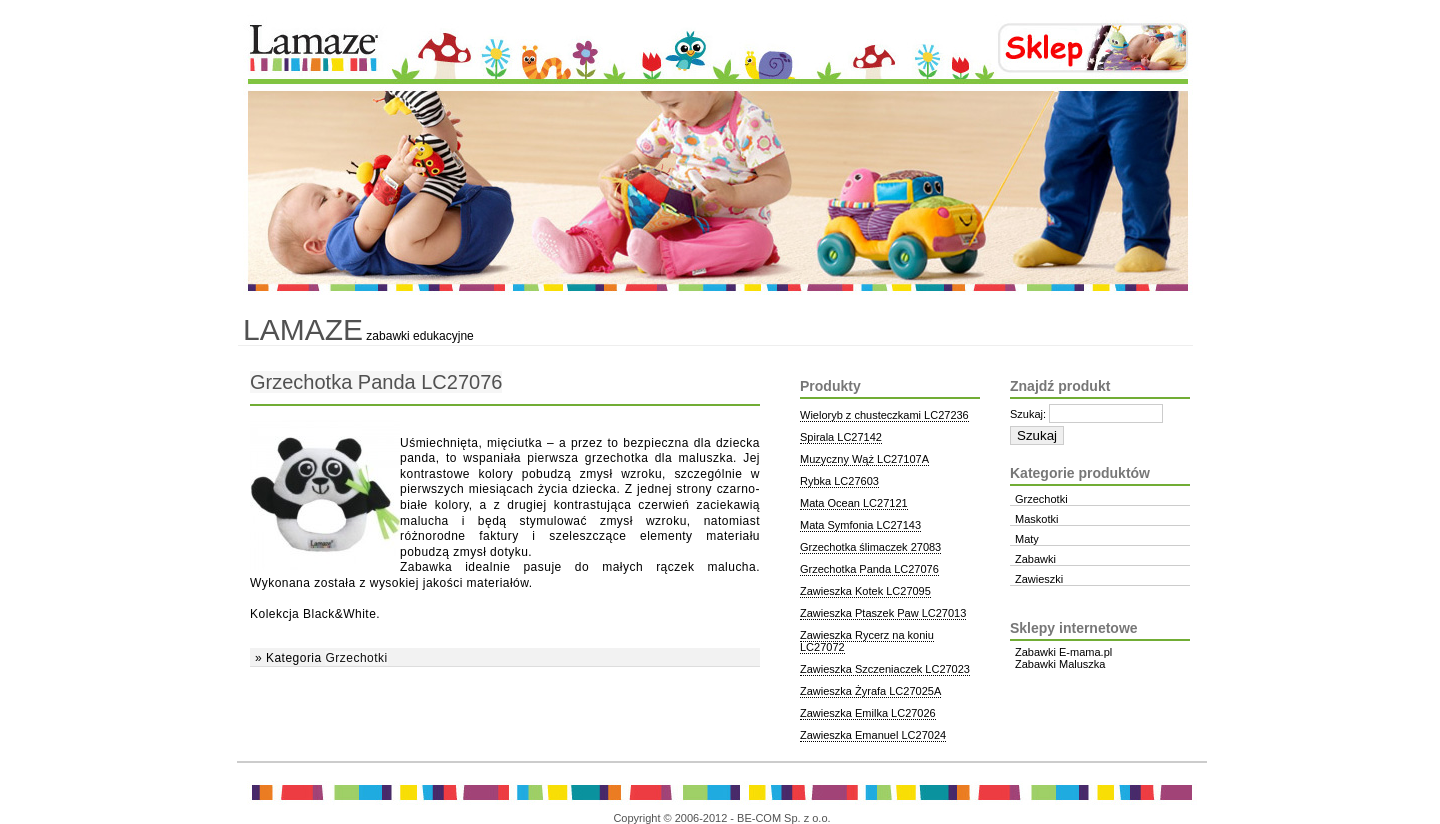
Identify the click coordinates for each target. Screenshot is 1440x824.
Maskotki (1036, 519)
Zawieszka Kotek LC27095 (865, 591)
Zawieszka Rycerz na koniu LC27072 (867, 641)
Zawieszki (1039, 579)
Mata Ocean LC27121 (854, 503)
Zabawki (1035, 559)
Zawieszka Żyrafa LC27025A (870, 691)
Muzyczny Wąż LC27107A (864, 459)
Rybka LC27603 (839, 481)
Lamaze (303, 329)
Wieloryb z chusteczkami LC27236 (884, 415)
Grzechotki (356, 658)
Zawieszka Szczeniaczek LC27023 (885, 669)
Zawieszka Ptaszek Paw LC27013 (883, 613)
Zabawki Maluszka (1060, 664)
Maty (1027, 539)
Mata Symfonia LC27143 (860, 525)
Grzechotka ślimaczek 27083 (870, 547)
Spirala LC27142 (841, 437)
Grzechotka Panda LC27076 (376, 382)
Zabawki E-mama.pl (1063, 652)
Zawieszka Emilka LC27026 (868, 713)
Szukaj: (1028, 414)
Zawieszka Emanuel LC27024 (873, 735)
